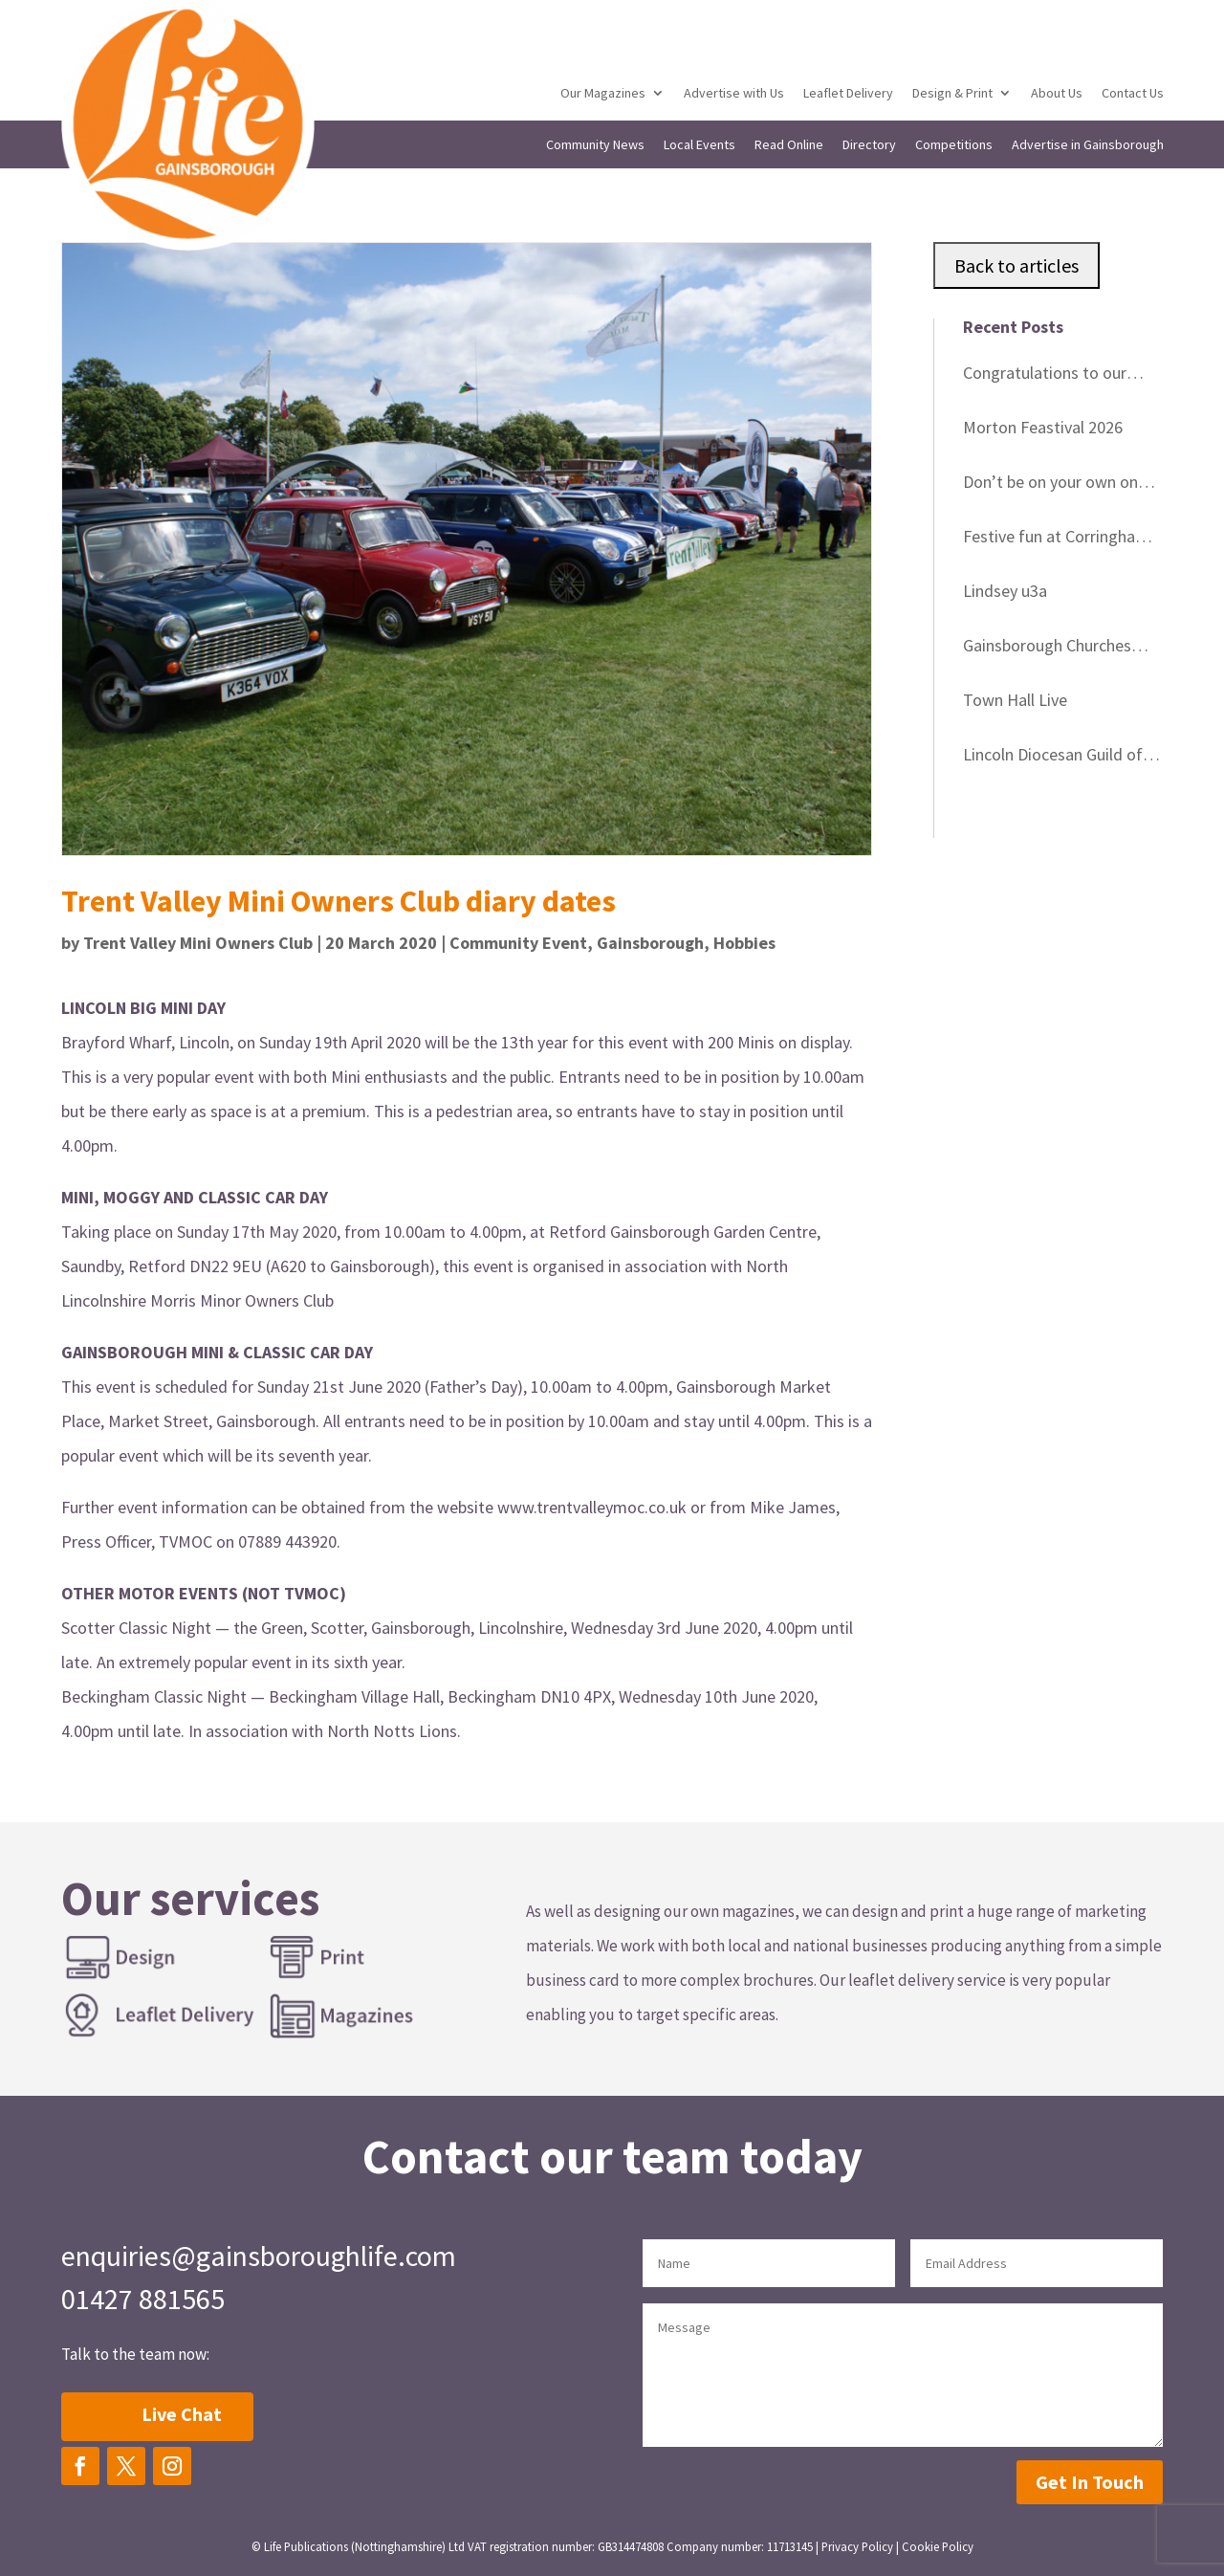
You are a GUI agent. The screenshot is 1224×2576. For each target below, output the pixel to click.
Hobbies (744, 943)
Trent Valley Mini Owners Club (198, 943)
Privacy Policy (857, 2546)
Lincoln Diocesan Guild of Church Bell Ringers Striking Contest (1061, 757)
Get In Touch (1090, 2482)
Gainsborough (650, 943)
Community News (595, 145)
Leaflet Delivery (848, 93)
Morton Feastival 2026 (1043, 427)
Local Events (699, 145)
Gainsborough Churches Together (1047, 648)
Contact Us (1133, 93)
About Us (1056, 93)
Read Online (788, 145)
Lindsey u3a (1005, 591)
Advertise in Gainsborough (1088, 145)
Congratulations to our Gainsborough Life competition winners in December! (1044, 376)
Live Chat (182, 2414)
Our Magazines (602, 93)
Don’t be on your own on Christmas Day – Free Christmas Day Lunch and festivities (1053, 485)
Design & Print (952, 93)
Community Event (518, 943)
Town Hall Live (1015, 700)
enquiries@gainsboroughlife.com (258, 2255)
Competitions (954, 145)
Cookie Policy (937, 2546)
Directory (869, 145)
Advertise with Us (734, 93)
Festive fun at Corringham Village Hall (1056, 539)
